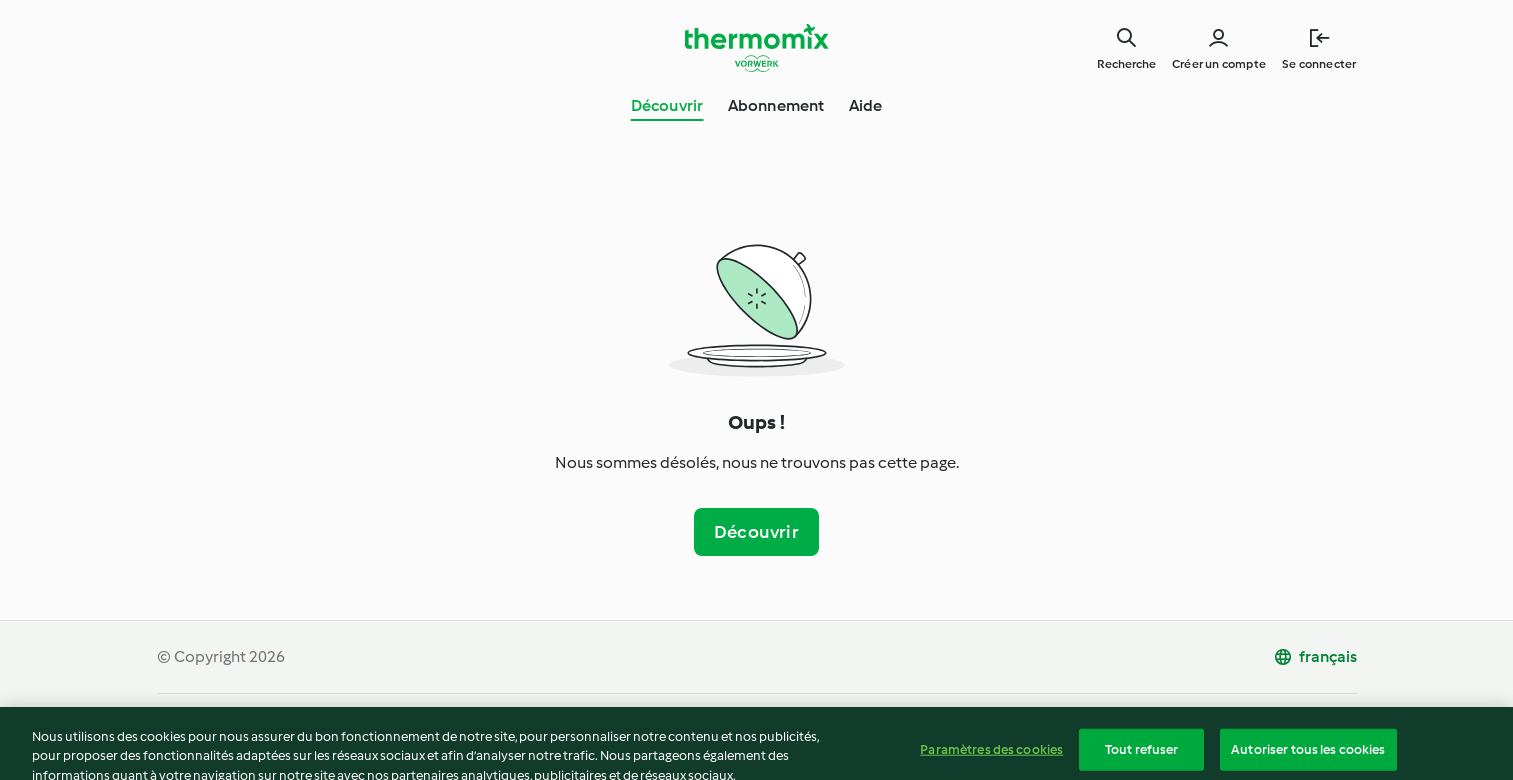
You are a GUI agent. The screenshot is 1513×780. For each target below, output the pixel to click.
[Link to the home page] (757, 48)
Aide (866, 105)
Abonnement (776, 105)
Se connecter (1319, 64)
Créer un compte (1219, 64)
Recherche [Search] (1126, 64)
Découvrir (667, 105)
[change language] (1315, 657)
